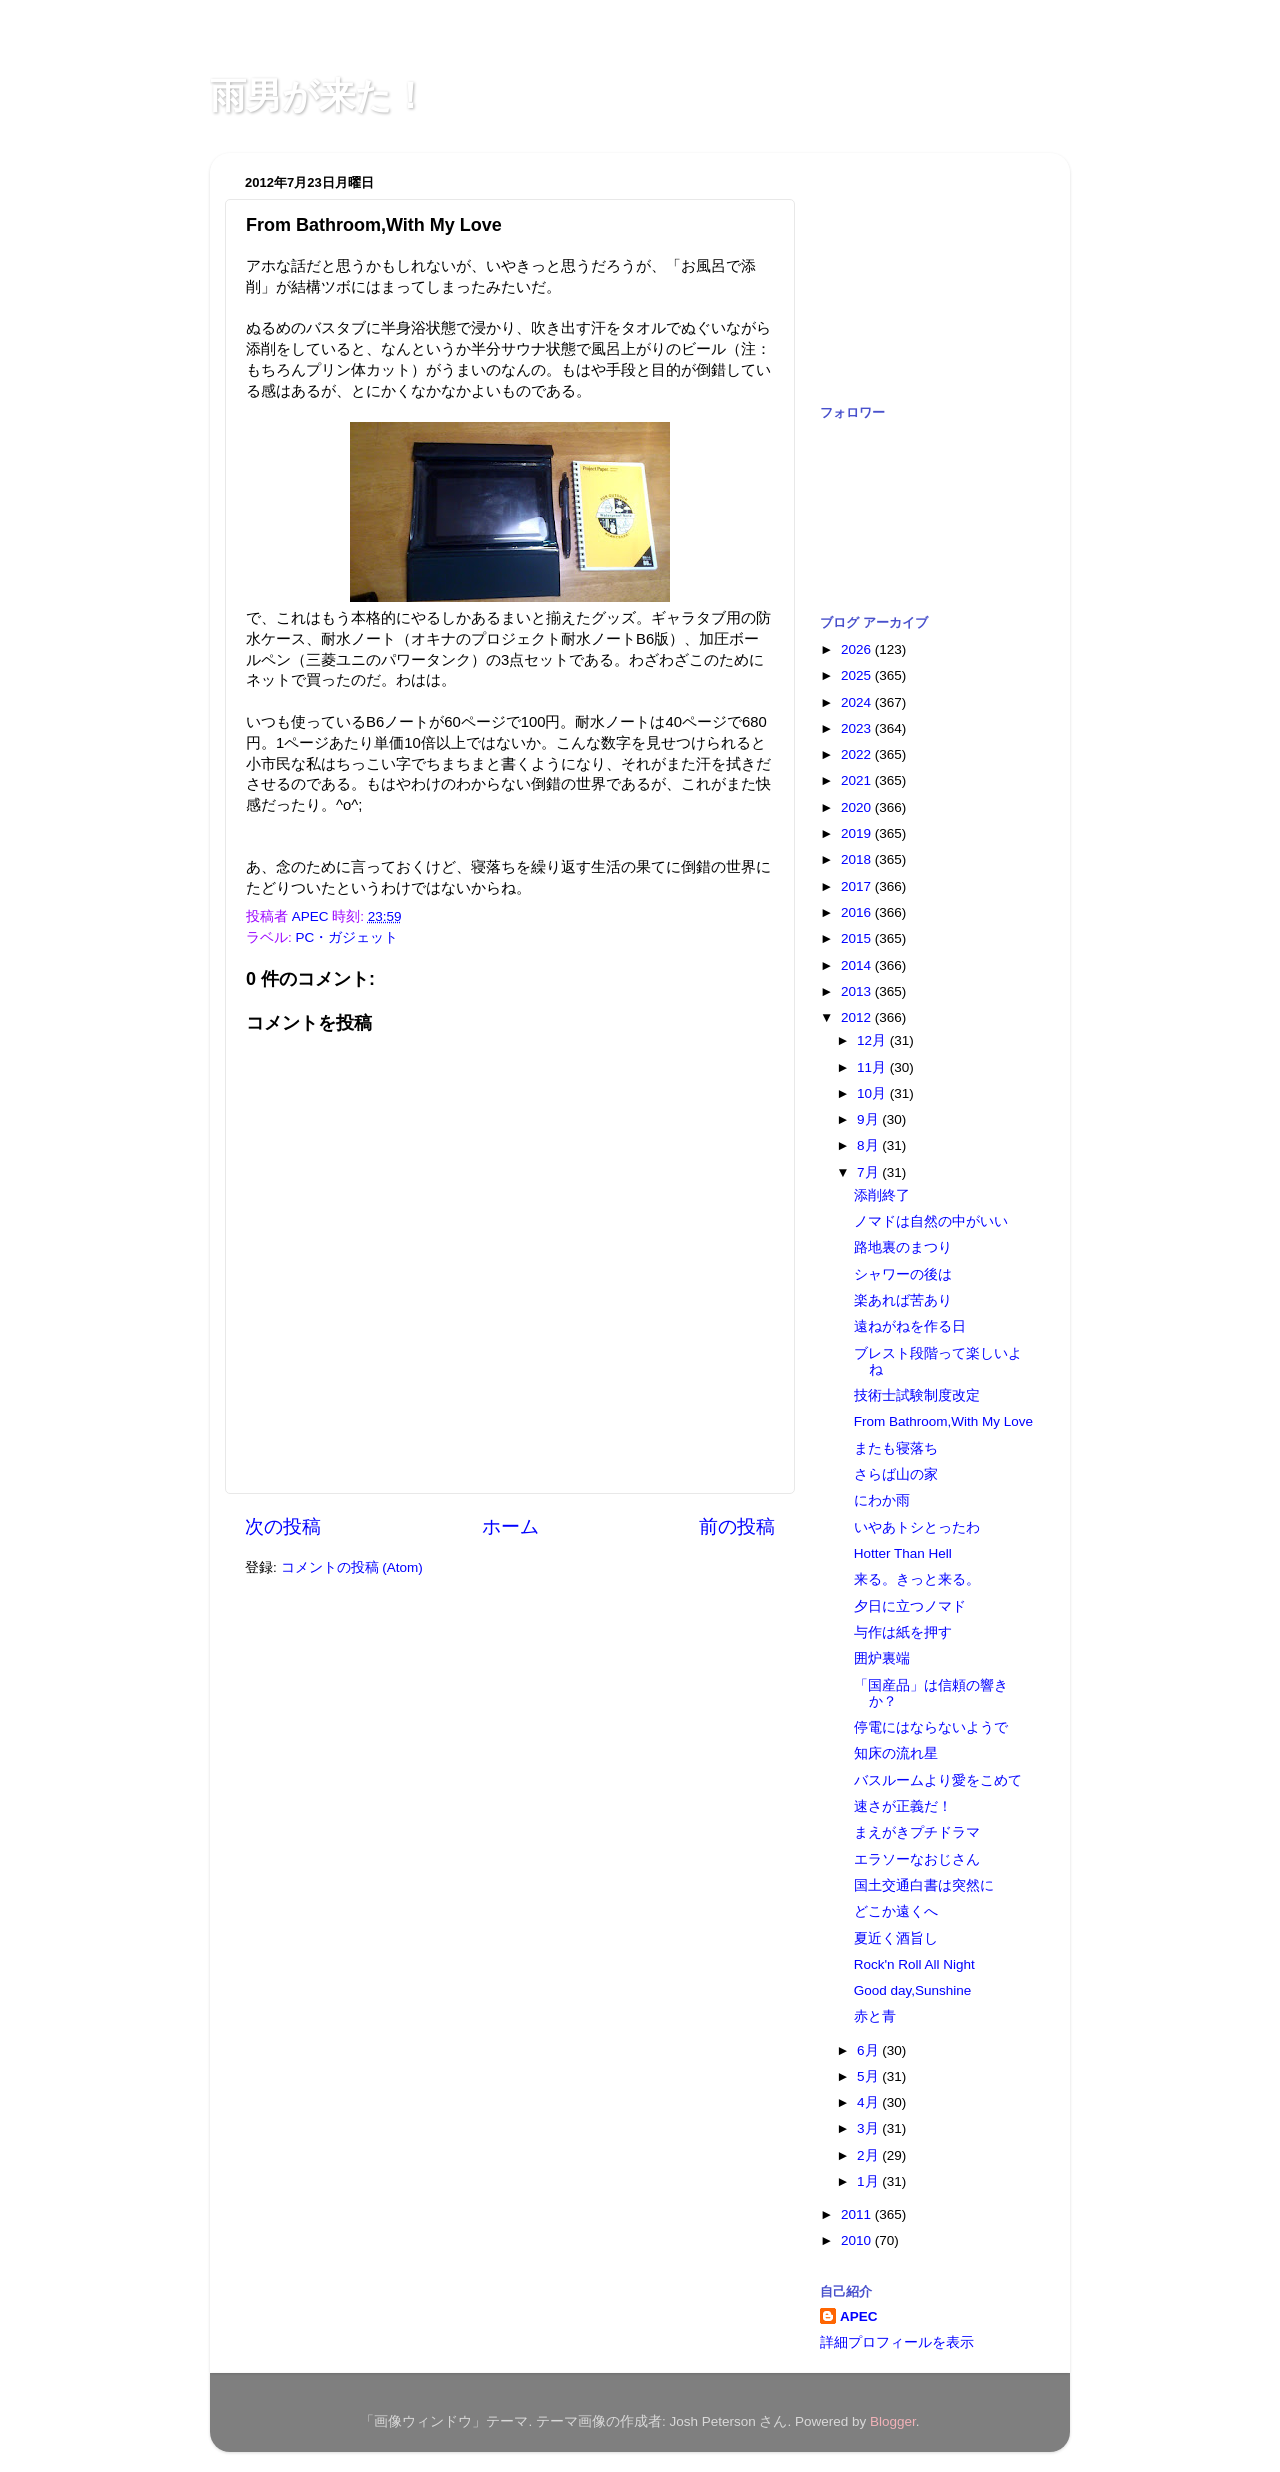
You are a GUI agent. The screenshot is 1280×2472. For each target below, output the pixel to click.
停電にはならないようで (931, 1727)
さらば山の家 (896, 1474)
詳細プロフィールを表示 (897, 2342)
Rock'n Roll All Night (914, 1964)
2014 (858, 965)
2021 (858, 780)
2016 (858, 912)
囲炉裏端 (882, 1658)
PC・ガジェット (347, 937)
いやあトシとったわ (917, 1527)
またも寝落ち (896, 1448)
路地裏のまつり (903, 1247)
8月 (869, 1145)
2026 (858, 649)
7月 (869, 1172)
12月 (873, 1040)
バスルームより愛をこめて (938, 1780)
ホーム (510, 1526)
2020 (858, 807)
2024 (858, 702)
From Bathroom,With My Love (943, 1421)
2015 (858, 938)
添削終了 (882, 1195)
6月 (869, 2050)
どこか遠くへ (896, 1911)
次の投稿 (283, 1526)
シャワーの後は (903, 1274)
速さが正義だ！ (903, 1806)
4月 (869, 2102)
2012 (858, 1017)
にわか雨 (882, 1500)
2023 (858, 728)
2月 (869, 2155)
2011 (858, 2214)
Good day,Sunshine (913, 1990)
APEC (859, 2316)
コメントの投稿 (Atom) (352, 1567)
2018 (858, 859)
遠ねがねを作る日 (910, 1326)
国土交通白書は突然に (924, 1885)
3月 (869, 2128)
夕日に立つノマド (910, 1606)
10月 (873, 1093)
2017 (858, 886)
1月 (869, 2181)
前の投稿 (737, 1526)
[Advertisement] (920, 268)
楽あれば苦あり (903, 1300)
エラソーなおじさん (917, 1859)
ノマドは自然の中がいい (931, 1221)
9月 (869, 1119)
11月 (873, 1067)
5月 (869, 2076)
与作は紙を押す (903, 1632)
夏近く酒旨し (896, 1938)
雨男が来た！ (319, 95)
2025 (858, 675)
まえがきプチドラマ (917, 1832)
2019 (858, 833)
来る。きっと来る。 (917, 1579)
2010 (858, 2240)
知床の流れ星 (896, 1753)
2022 (858, 754)
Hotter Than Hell (903, 1553)
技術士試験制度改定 (917, 1395)
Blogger (893, 2421)
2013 (858, 991)
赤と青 (875, 2016)
